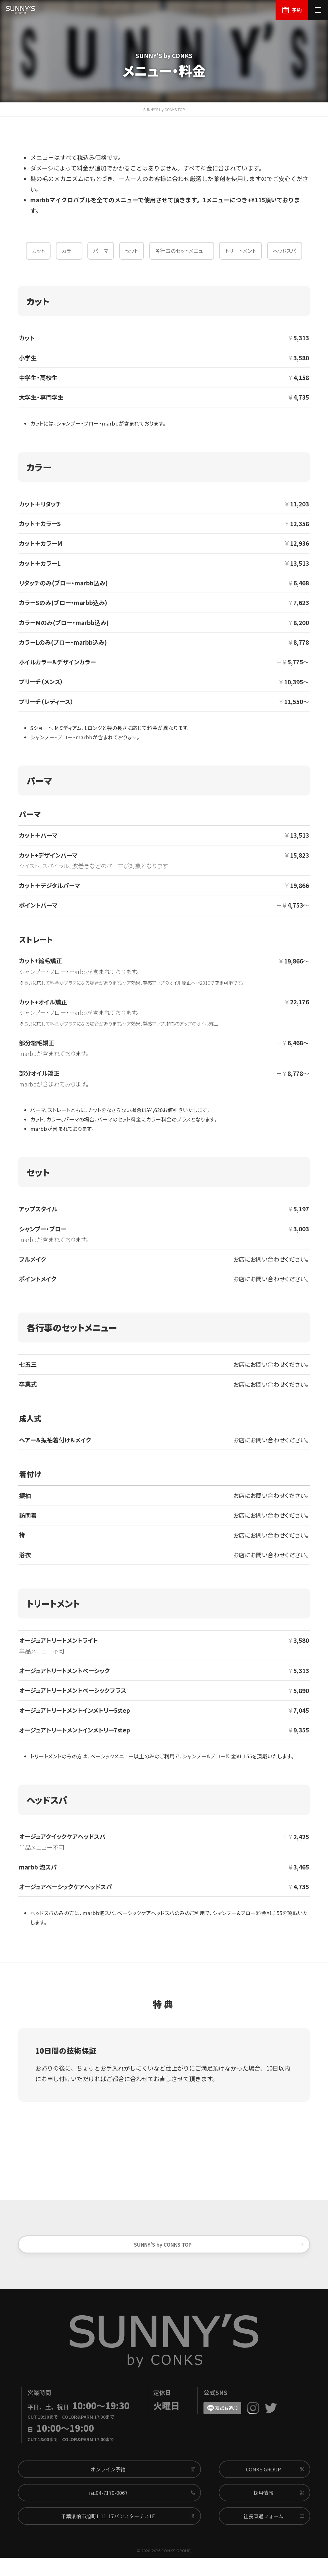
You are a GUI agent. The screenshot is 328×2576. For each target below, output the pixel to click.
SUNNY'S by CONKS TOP (164, 114)
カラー (68, 257)
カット (38, 257)
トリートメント (240, 257)
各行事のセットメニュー (181, 257)
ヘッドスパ (284, 257)
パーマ (100, 257)
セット (131, 257)
